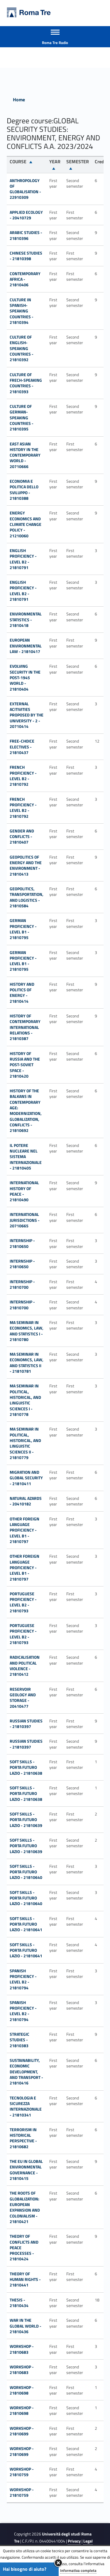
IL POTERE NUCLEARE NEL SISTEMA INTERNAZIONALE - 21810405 (26, 1156)
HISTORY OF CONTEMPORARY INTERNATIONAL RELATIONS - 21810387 (25, 1027)
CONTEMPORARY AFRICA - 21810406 (25, 279)
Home (19, 99)
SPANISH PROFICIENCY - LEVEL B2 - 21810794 (23, 1979)
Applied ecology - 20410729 (26, 215)
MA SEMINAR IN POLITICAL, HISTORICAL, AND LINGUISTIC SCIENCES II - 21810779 (25, 1443)
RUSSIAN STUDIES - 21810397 (26, 1723)
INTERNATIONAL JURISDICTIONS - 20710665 (25, 1220)
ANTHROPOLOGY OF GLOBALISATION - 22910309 (25, 189)
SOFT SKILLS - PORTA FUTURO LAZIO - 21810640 (26, 1872)
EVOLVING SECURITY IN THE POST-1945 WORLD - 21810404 (25, 677)
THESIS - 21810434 (19, 2303)
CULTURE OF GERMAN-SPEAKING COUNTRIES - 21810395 (21, 417)
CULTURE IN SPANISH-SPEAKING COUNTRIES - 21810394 (21, 311)
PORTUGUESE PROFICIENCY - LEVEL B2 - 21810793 (23, 1602)
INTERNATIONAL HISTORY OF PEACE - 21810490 (24, 1191)
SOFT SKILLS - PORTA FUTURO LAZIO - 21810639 (26, 1819)
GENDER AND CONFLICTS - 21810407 (22, 836)
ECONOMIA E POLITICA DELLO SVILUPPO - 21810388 (24, 489)
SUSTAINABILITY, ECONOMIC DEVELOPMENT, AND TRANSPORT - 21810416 (26, 2071)
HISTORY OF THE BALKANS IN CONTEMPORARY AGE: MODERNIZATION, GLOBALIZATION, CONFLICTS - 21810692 (26, 1110)
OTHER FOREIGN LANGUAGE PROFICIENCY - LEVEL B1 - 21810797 (24, 1530)
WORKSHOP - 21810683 (22, 2349)
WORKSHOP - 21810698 (22, 2390)
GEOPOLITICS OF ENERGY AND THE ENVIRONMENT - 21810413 (26, 865)
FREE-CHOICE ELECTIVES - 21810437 (22, 747)
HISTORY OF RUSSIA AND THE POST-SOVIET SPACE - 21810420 (25, 1064)
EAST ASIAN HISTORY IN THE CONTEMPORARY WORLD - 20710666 (25, 455)
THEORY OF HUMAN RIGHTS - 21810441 (25, 2279)
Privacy (74, 2541)
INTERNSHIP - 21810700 (22, 1284)
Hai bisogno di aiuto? (24, 2568)
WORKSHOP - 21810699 (22, 2431)
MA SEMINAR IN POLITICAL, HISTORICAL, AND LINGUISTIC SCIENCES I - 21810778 (25, 1400)
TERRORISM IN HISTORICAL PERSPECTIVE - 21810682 (23, 2138)
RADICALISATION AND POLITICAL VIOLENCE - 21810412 (25, 1665)
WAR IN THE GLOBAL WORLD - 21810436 (25, 2326)
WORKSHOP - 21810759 (22, 2472)
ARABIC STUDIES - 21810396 (26, 235)
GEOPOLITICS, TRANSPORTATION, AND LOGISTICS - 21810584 (26, 897)
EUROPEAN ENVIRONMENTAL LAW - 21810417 (26, 645)
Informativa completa (78, 2570)
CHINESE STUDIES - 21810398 (26, 256)
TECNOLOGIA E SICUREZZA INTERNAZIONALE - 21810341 (26, 2106)
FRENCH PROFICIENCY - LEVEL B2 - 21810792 (23, 775)
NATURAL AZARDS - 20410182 (26, 1501)
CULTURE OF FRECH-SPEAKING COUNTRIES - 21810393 (26, 383)
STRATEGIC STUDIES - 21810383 (19, 2040)
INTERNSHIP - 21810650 (22, 1243)
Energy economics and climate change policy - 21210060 (25, 524)
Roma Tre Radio (55, 43)
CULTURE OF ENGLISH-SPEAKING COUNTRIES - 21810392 (21, 348)
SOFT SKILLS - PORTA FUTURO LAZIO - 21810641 (26, 1924)
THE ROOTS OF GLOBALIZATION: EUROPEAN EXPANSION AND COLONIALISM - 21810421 (25, 2207)
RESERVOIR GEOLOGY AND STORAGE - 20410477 (23, 1697)
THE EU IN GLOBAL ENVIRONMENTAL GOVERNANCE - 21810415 (26, 2169)
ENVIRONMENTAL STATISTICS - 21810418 (26, 619)
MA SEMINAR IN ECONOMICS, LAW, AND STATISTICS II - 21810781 (26, 1362)
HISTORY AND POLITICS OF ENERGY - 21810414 (22, 992)
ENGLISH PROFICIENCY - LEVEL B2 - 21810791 (23, 559)
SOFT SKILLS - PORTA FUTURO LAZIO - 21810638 (26, 1767)
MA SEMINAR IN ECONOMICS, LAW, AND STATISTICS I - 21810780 (26, 1330)
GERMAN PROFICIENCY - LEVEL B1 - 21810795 (23, 928)
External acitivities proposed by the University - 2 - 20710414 (26, 715)
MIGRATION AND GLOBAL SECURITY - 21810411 (26, 1478)
